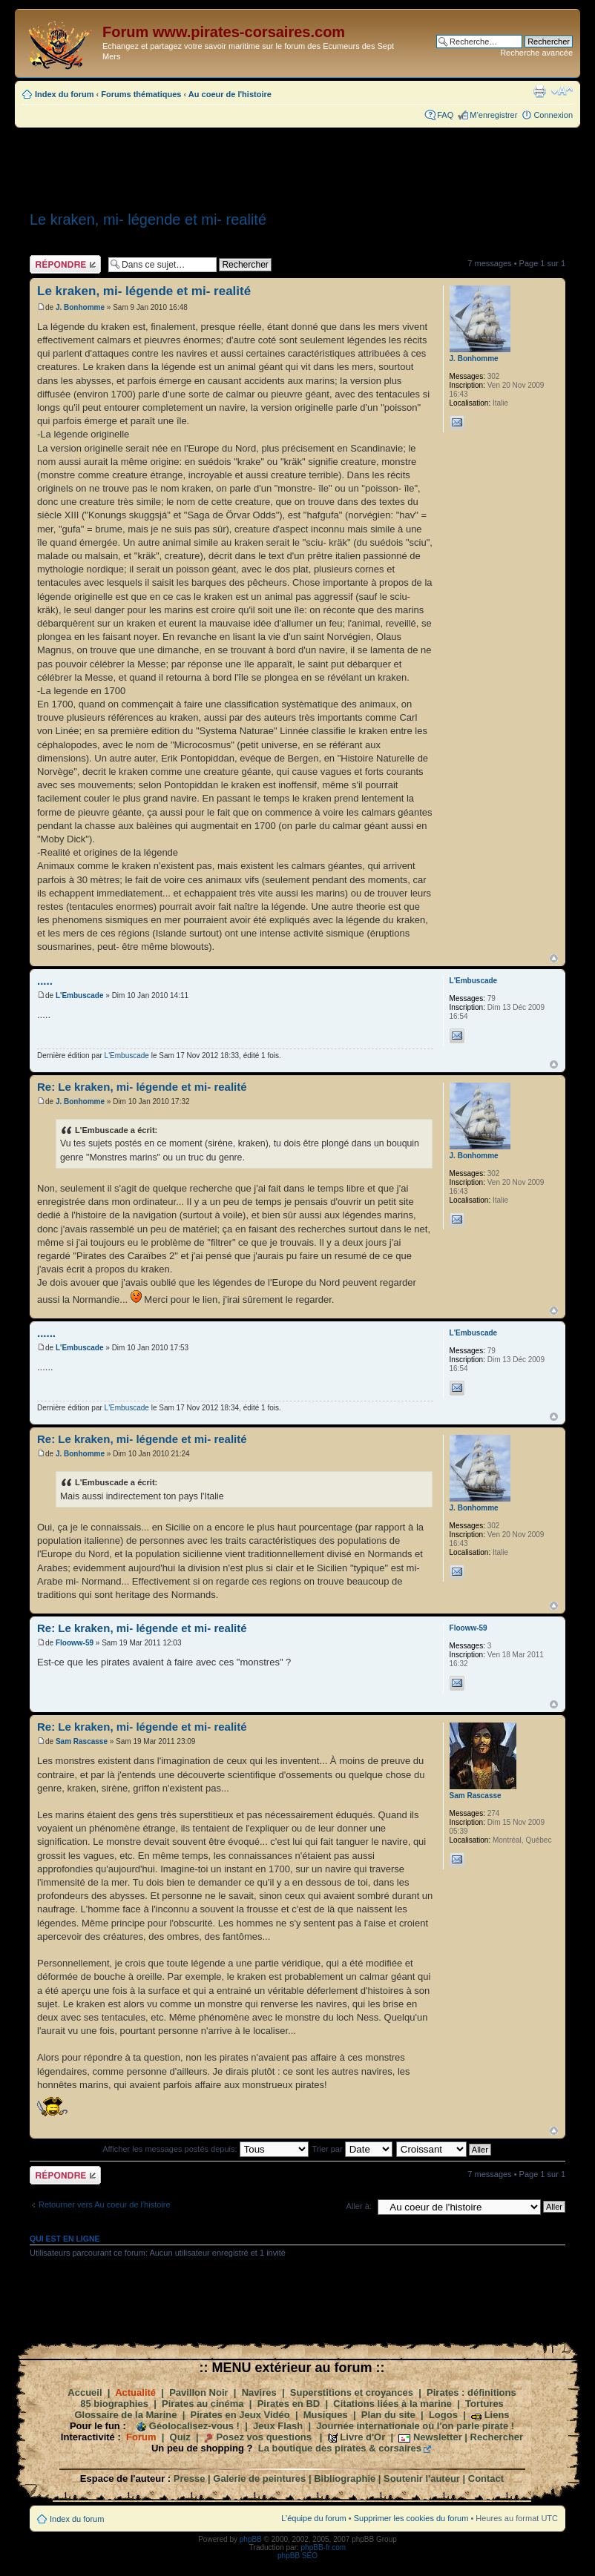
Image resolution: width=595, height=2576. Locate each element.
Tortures (484, 2403)
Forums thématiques (141, 94)
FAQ (445, 114)
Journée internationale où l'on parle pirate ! (415, 2425)
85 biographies (114, 2403)
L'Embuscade (80, 995)
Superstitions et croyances (351, 2392)
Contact (486, 2478)
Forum (141, 2437)
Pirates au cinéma (203, 2403)
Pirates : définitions (471, 2392)
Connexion (553, 114)
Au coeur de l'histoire (230, 94)
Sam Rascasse (82, 1741)
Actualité (135, 2392)
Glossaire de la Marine (125, 2414)
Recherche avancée (536, 52)
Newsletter (437, 2437)
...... (46, 1333)
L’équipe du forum (313, 2518)
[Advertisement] (297, 164)
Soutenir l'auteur (422, 2478)
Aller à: (359, 2206)
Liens (497, 2414)
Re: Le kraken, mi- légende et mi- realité (142, 1086)
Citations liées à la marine (392, 2403)
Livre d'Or (362, 2437)
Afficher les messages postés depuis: (205, 2148)
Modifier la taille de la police (562, 91)
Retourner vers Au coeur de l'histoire (105, 2204)
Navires (259, 2392)
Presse (190, 2478)
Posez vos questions (264, 2437)
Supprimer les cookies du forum (411, 2518)
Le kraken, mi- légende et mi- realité (148, 219)
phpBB (251, 2539)
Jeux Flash (278, 2425)
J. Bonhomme (80, 307)
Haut (554, 958)
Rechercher (497, 2437)
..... (45, 980)
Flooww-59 (74, 1643)
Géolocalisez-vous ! (194, 2425)
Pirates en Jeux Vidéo (240, 2414)
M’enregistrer (493, 114)
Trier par (352, 2148)
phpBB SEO (297, 2556)
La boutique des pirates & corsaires (339, 2448)
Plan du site (388, 2414)
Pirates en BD (288, 2403)
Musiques (325, 2414)
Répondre (65, 264)
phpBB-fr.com (323, 2547)
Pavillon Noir (198, 2392)
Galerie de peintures (259, 2478)
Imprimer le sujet (539, 91)
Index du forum (64, 94)
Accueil (85, 2392)
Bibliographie (344, 2478)
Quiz (180, 2437)
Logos (443, 2414)
